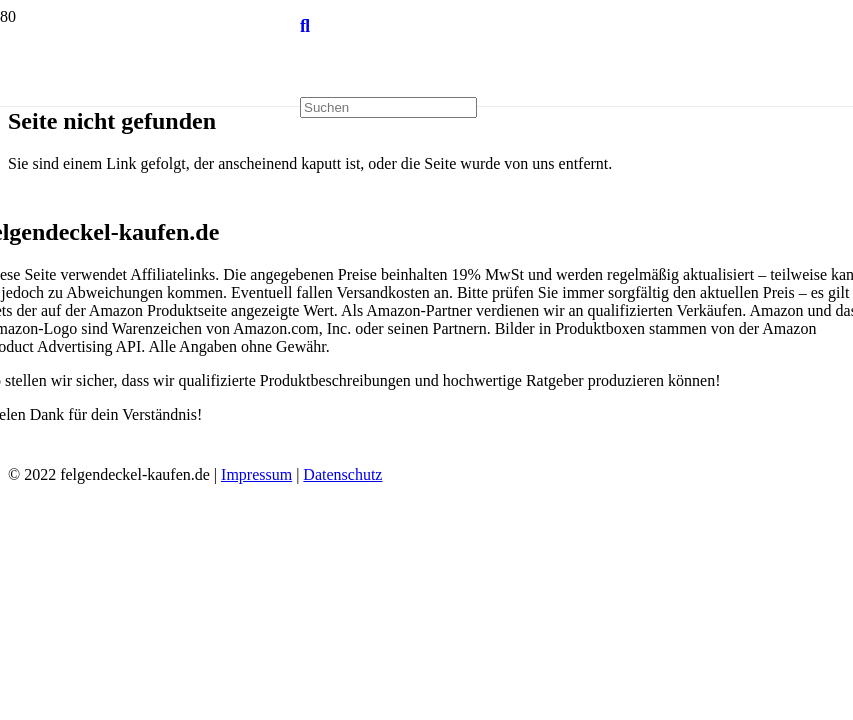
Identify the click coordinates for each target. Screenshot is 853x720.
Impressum (256, 474)
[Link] (150, 188)
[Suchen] (305, 26)
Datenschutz (342, 474)
